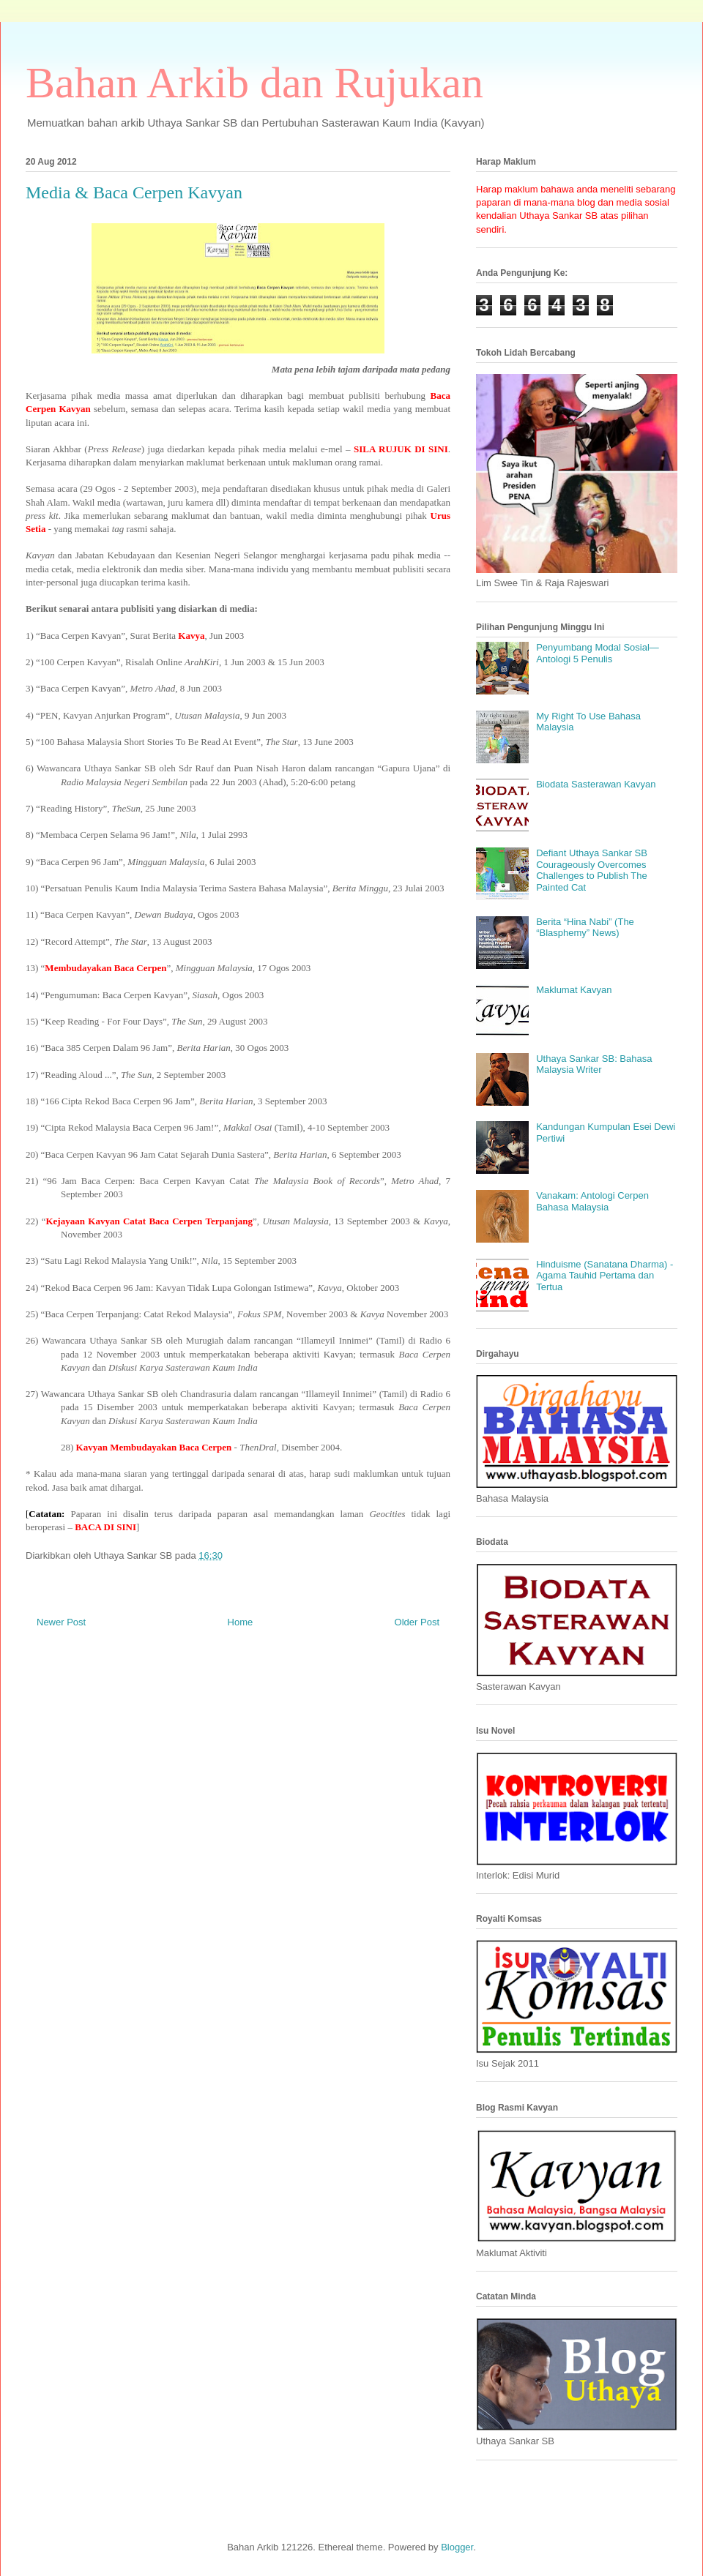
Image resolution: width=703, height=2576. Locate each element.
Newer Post (61, 1622)
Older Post (417, 1622)
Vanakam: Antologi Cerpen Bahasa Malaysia (592, 1201)
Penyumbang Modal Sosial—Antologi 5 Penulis (597, 653)
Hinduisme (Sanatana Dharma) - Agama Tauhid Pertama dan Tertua (604, 1275)
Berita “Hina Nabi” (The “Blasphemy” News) (585, 927)
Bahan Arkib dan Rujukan (254, 83)
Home (240, 1622)
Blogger (457, 2547)
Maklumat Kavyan (573, 989)
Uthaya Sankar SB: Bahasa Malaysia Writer (594, 1064)
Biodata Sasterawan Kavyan (595, 784)
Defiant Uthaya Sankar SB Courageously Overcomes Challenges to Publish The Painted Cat (591, 870)
